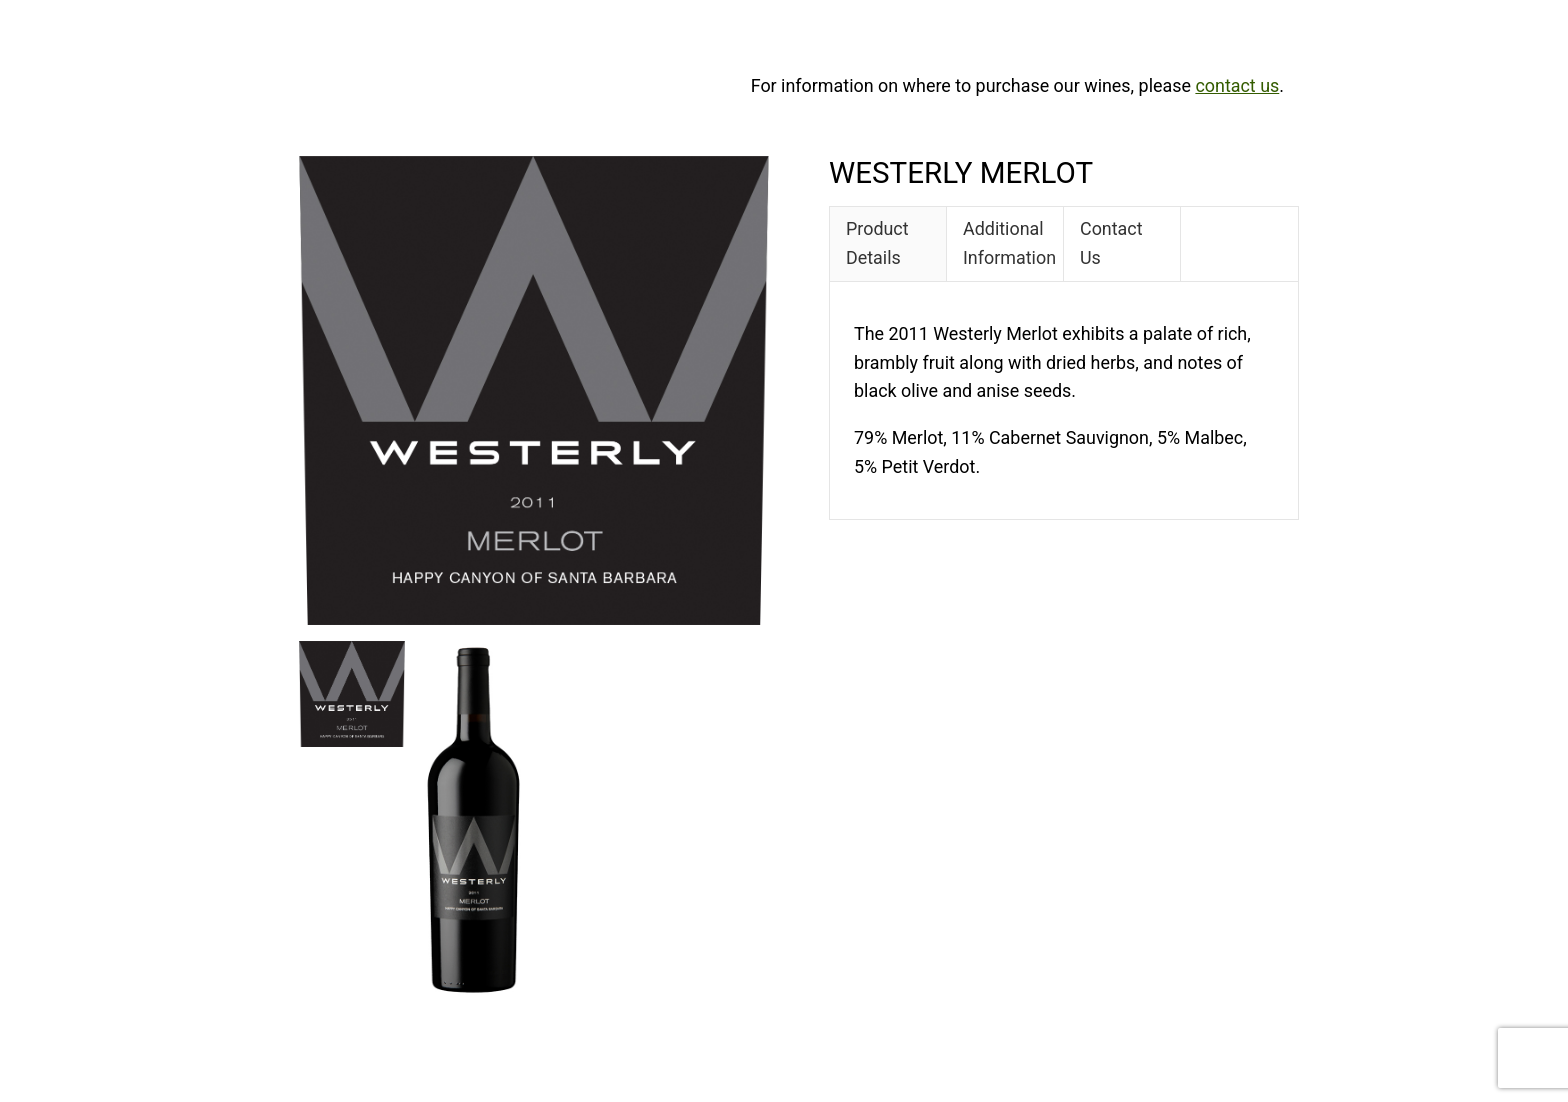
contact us (1237, 85)
